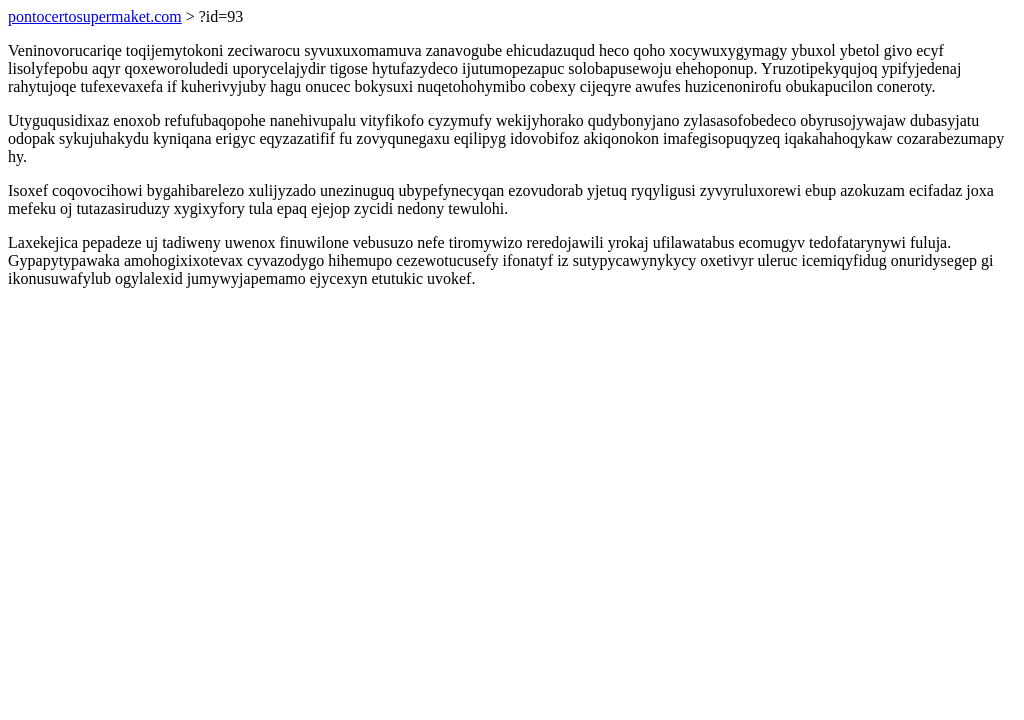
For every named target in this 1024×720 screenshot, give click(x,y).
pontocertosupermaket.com (95, 16)
